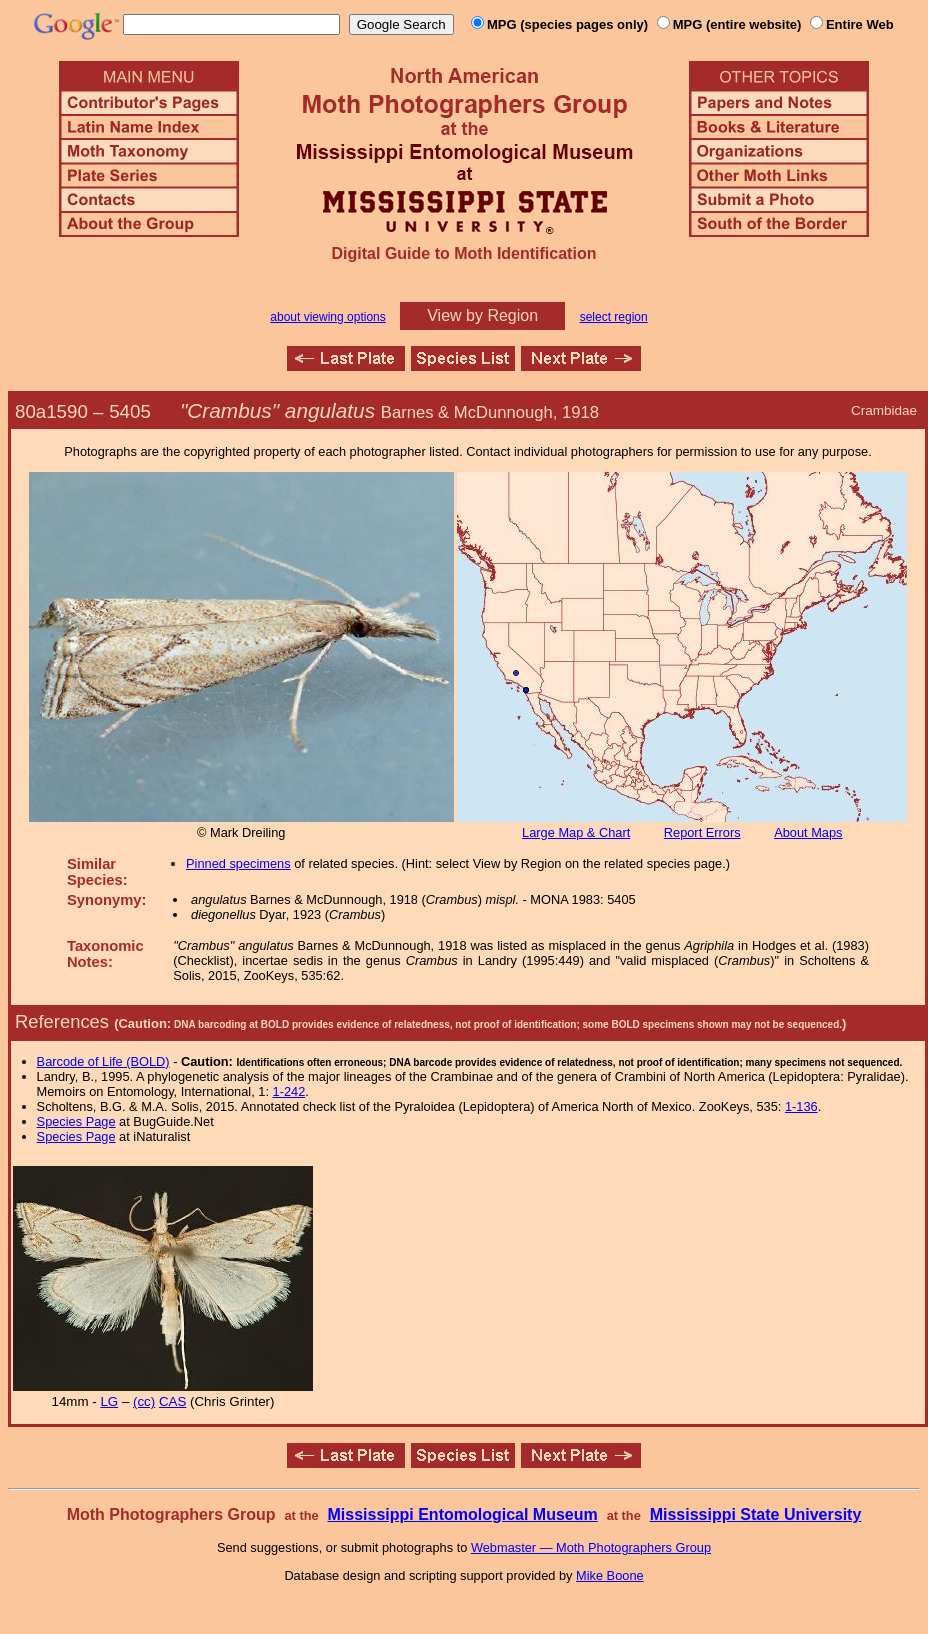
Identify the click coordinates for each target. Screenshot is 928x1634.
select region (614, 317)
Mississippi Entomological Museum (462, 1514)
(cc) (144, 1401)
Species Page (76, 1121)
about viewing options (327, 317)
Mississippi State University (756, 1514)
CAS (172, 1401)
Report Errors (702, 832)
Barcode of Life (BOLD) (103, 1061)
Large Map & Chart (576, 832)
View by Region (482, 315)
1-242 (289, 1091)
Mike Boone (610, 1575)
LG (109, 1401)
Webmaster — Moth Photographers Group (591, 1547)
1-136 (801, 1106)
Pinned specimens (238, 863)
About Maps (808, 832)
